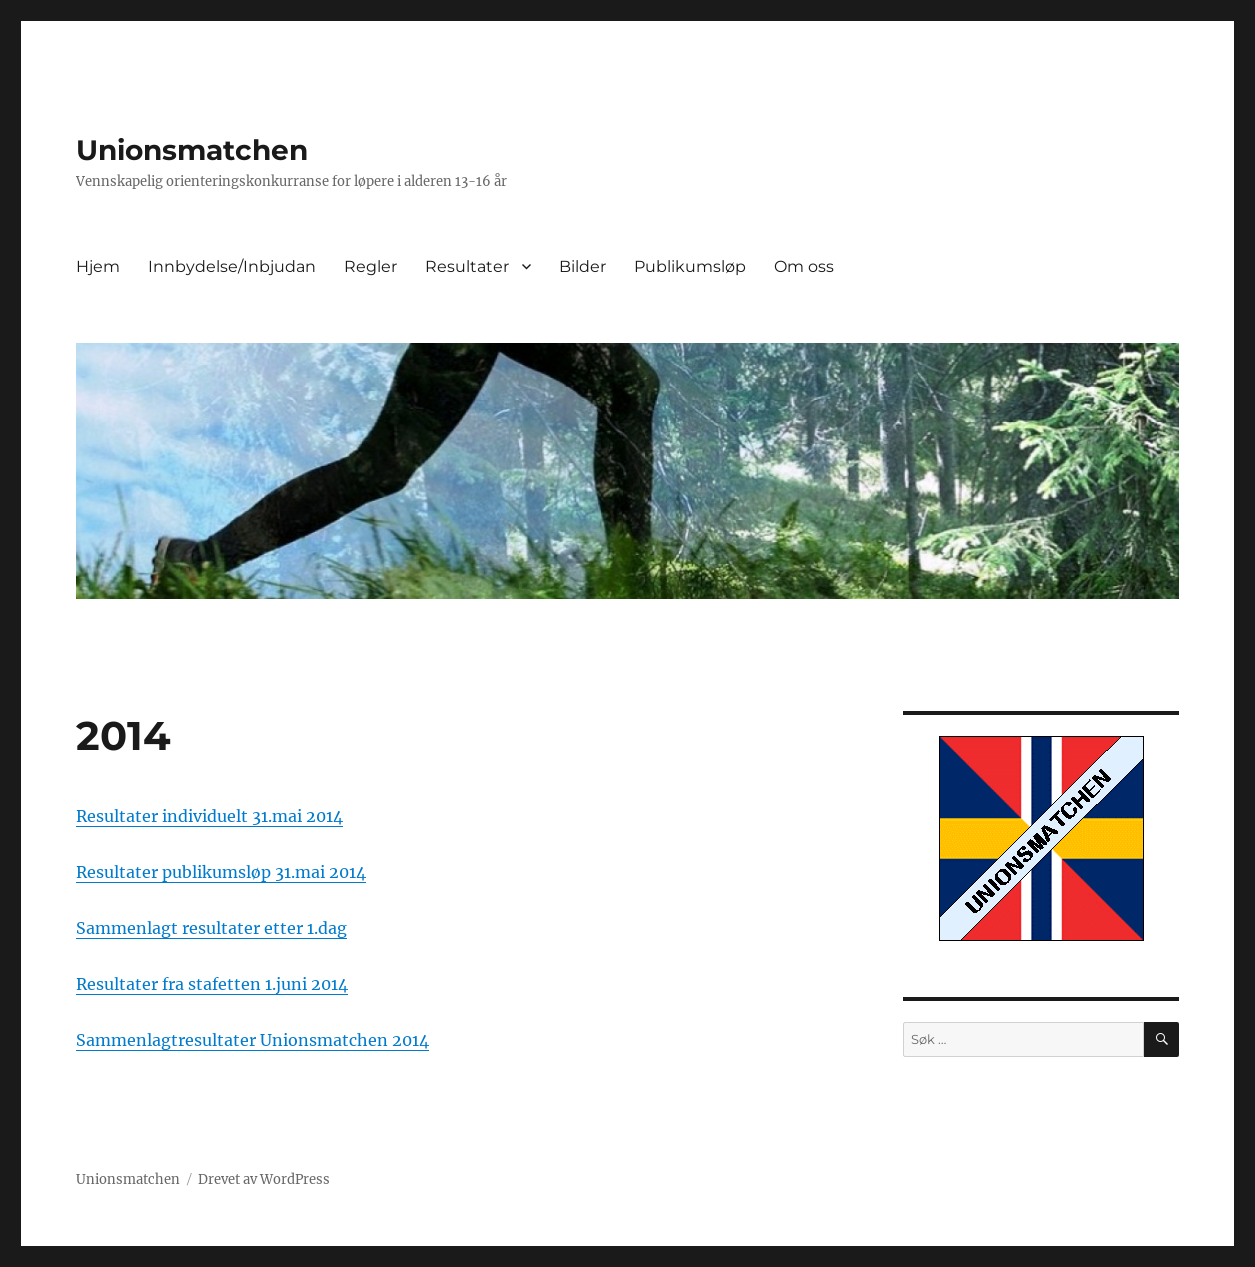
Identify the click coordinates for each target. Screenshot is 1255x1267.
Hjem (98, 266)
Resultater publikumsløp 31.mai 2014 (221, 872)
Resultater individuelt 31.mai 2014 (209, 816)
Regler (370, 266)
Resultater (467, 266)
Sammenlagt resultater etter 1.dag (211, 928)
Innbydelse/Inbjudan (232, 266)
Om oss (804, 266)
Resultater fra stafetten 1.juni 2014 (212, 984)
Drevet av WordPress (264, 1179)
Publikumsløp (690, 266)
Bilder (582, 266)
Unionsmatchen (192, 150)
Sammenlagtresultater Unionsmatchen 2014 (252, 1040)
